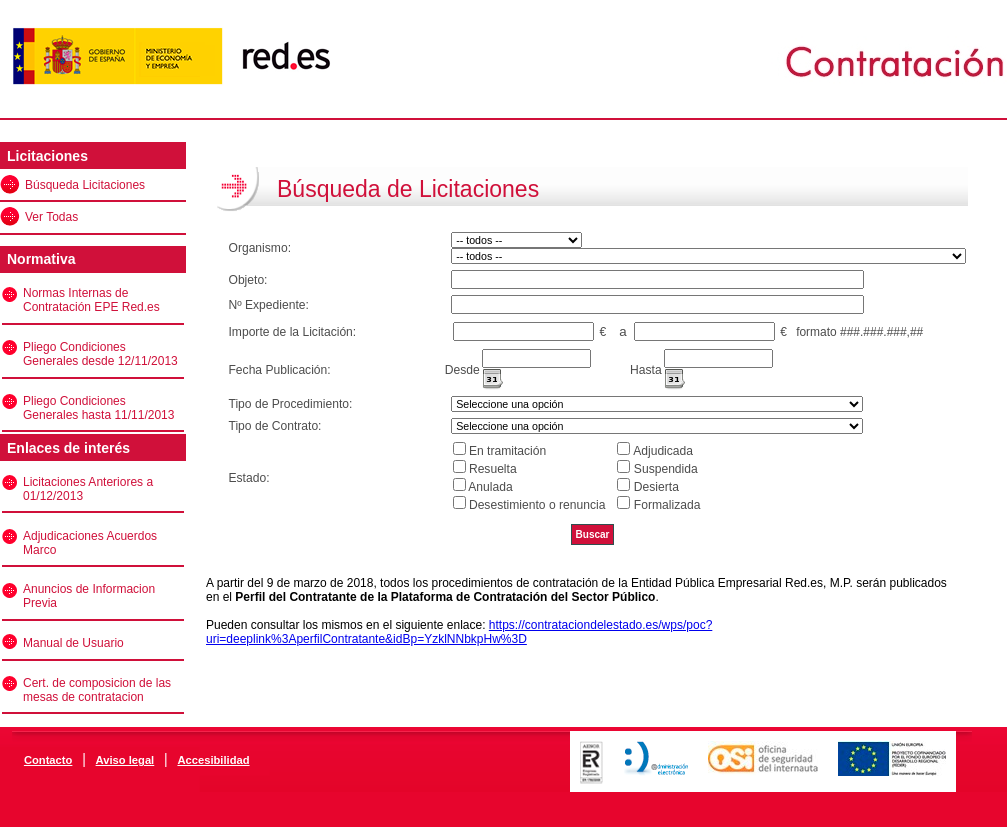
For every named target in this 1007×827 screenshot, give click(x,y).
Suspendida (666, 469)
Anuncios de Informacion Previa (89, 596)
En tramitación (507, 451)
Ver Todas (51, 217)
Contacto (48, 760)
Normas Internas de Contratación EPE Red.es (91, 300)
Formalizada (667, 505)
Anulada (490, 487)
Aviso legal (125, 760)
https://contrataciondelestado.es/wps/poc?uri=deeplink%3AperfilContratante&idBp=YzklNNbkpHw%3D (459, 632)
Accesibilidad (213, 760)
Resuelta (493, 469)
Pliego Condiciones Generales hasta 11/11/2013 (98, 408)
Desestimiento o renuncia (537, 505)
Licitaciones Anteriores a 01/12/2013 (88, 489)
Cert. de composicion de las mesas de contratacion (97, 690)
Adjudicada (663, 451)
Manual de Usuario (73, 643)
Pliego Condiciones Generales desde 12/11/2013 (100, 354)
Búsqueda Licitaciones (85, 185)
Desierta (656, 487)
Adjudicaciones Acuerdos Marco (90, 543)
